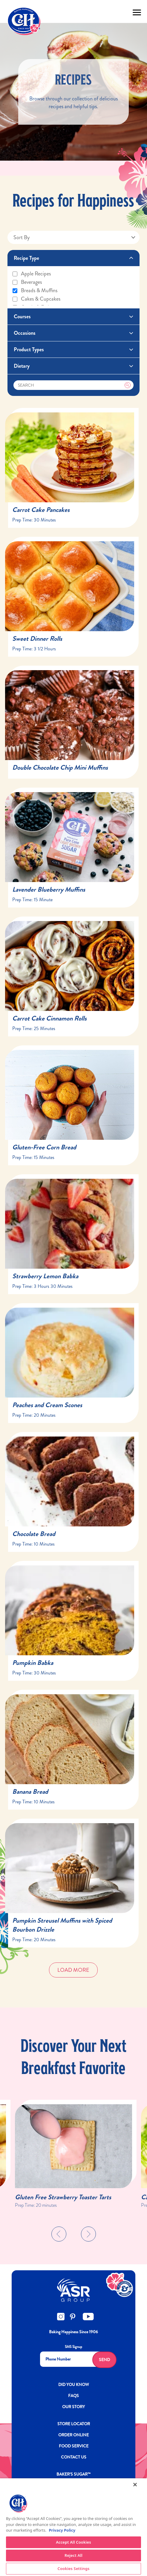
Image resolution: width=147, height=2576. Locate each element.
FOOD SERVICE (73, 2446)
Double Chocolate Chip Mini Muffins (60, 767)
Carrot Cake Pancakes (41, 509)
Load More (73, 1970)
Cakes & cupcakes (36, 299)
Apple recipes (31, 273)
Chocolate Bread (33, 1533)
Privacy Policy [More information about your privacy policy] (62, 2530)
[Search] (73, 385)
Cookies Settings (74, 2568)
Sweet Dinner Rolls (37, 638)
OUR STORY (73, 2407)
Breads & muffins (34, 290)
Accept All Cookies (73, 2542)
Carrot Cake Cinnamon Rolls (49, 1018)
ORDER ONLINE (73, 2435)
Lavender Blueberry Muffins (48, 889)
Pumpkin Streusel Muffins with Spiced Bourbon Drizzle (62, 1925)
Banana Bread (30, 1791)
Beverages (27, 282)
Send (104, 2360)
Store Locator (73, 2424)
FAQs (73, 2396)
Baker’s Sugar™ (73, 2474)
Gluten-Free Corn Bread (44, 1147)
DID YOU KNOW (73, 2384)
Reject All (73, 2555)
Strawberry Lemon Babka (45, 1276)
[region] (73, 2527)
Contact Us (73, 2457)
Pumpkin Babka (32, 1662)
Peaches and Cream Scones (47, 1405)
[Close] (135, 2484)
